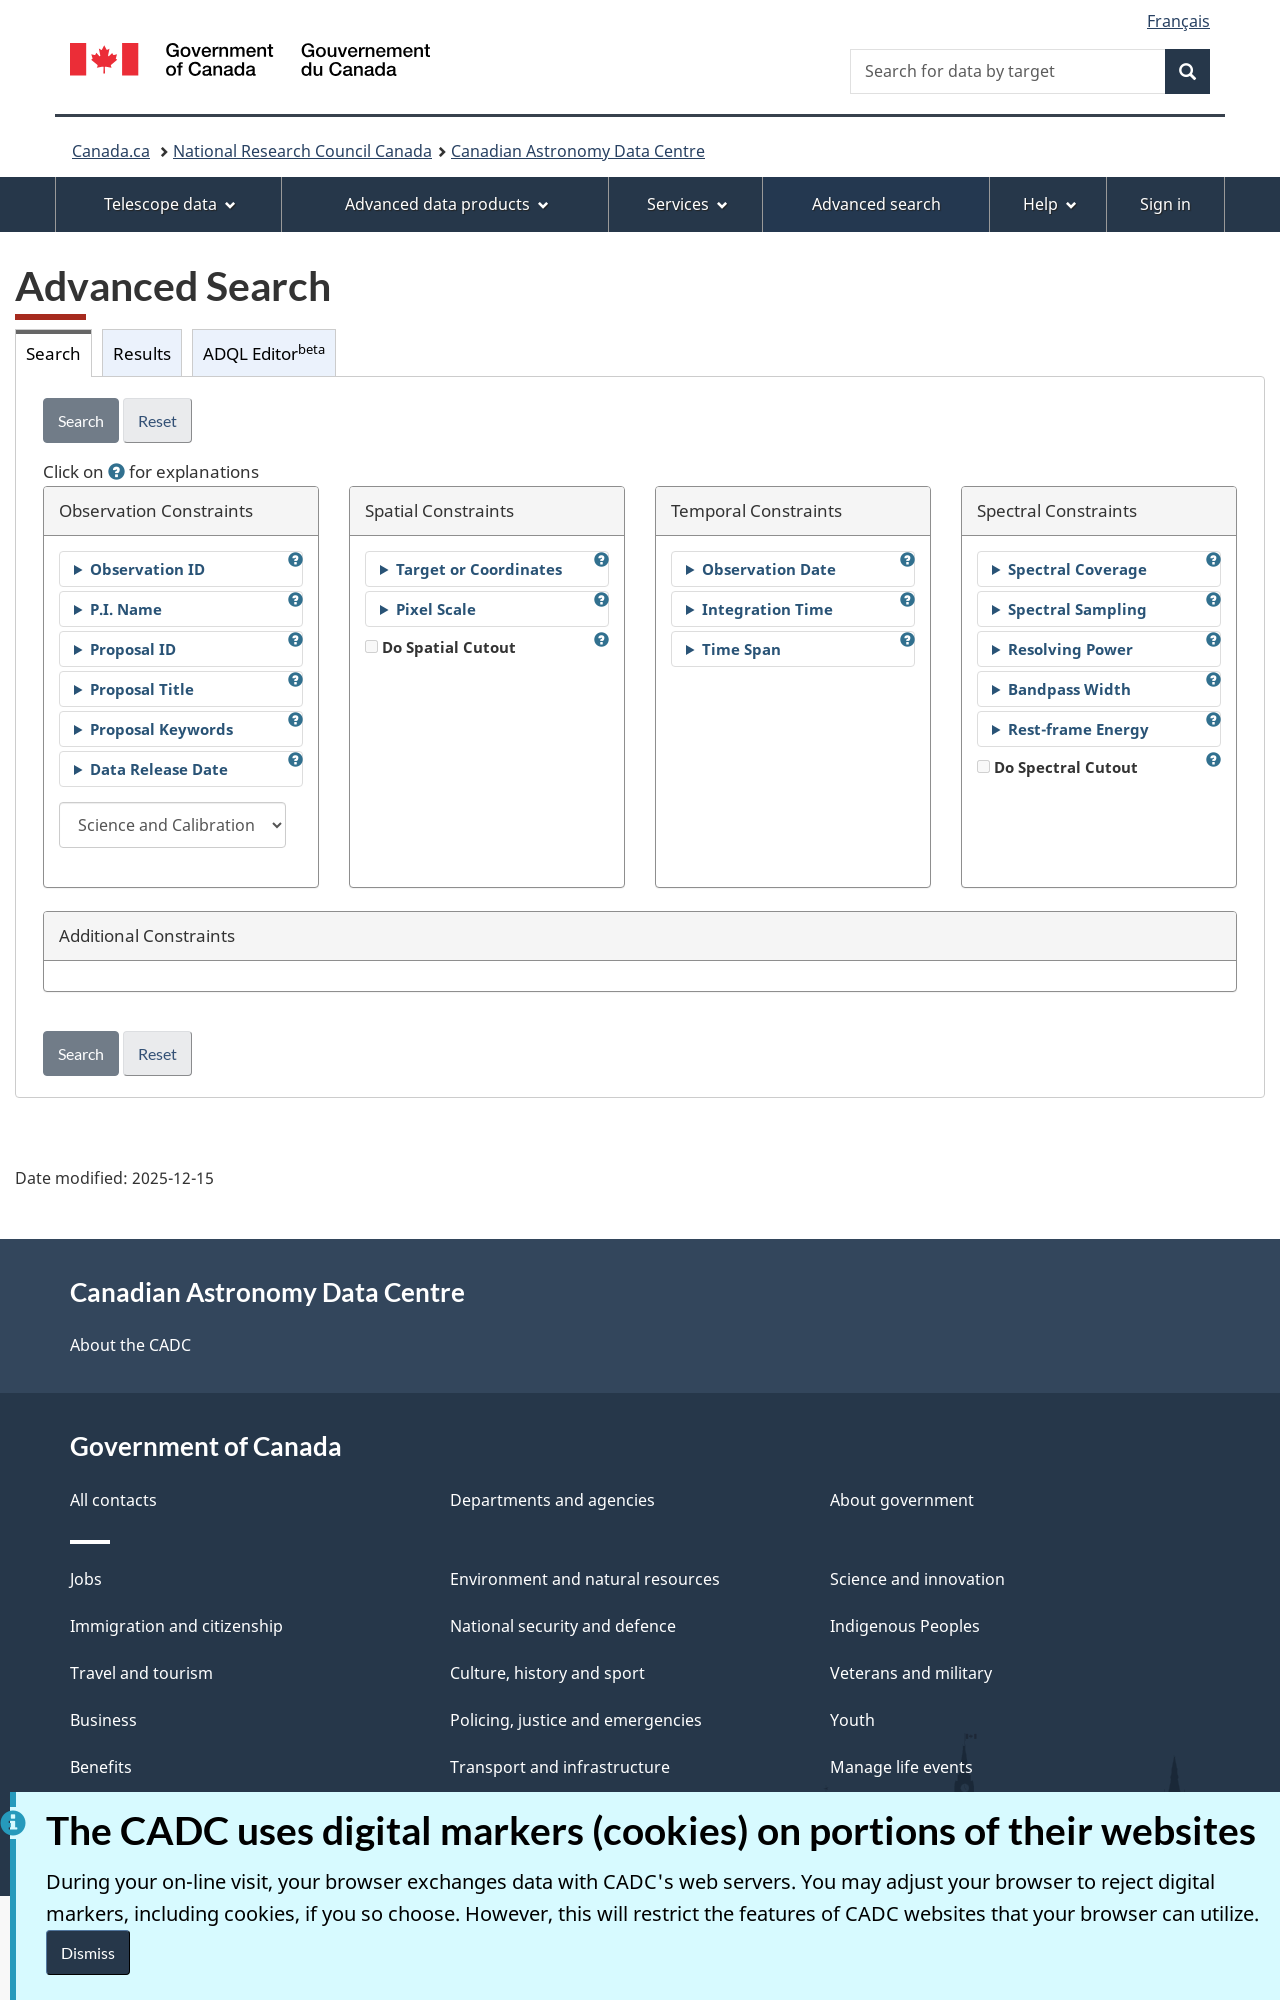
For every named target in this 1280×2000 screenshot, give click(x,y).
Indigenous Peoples (905, 1626)
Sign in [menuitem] (1165, 204)
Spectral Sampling (1077, 609)
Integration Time (767, 609)
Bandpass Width (1069, 689)
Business (103, 1720)
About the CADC (130, 1345)
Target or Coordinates (479, 569)
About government (902, 1500)
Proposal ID (133, 649)
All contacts (113, 1500)
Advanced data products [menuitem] (447, 204)
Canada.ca (111, 151)
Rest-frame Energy (1078, 729)
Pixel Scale (436, 609)
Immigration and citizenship (176, 1626)
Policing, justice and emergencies (576, 1720)
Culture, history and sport (547, 1673)
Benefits (101, 1767)
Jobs (86, 1579)
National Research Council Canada (302, 151)
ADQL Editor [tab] (264, 353)
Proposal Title (142, 689)
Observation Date (769, 569)
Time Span (741, 649)
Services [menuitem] (687, 204)
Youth (852, 1720)
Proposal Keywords (161, 729)
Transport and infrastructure (560, 1767)
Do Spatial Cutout (440, 647)
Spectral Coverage (1077, 569)
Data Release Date (159, 769)
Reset (157, 420)
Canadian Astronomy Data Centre (578, 151)
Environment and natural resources (585, 1579)
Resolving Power (1070, 649)
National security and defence (563, 1626)
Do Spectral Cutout (1057, 767)
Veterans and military (911, 1673)
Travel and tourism (141, 1673)
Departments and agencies (552, 1500)
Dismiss (88, 1952)
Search (81, 420)
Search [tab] (53, 353)
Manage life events (901, 1767)
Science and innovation (917, 1579)
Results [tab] (142, 353)
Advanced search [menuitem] (876, 204)
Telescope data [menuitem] (170, 204)
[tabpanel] (640, 737)
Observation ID (147, 569)
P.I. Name (126, 609)
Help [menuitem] (1050, 204)
